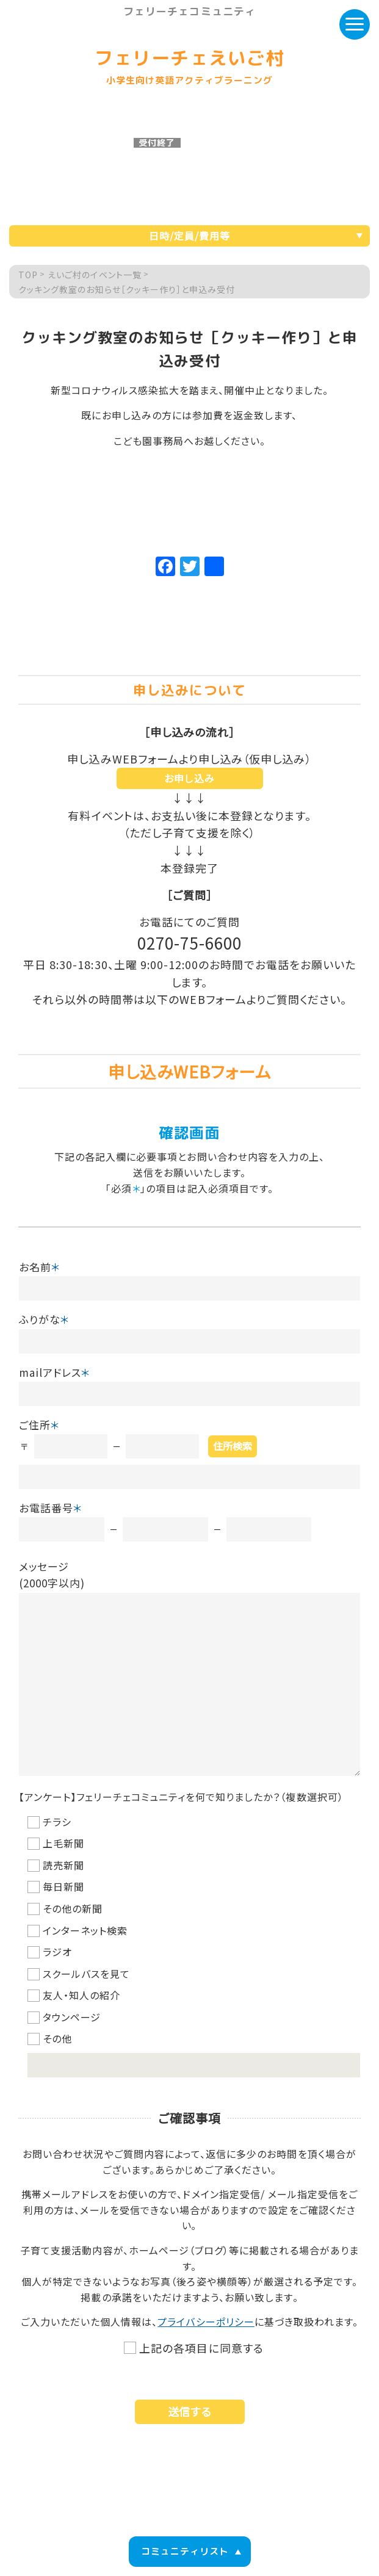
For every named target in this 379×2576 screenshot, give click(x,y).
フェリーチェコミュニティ (189, 12)
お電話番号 (50, 1507)
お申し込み (189, 778)
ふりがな (44, 1319)
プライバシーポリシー (205, 2321)
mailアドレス (54, 1372)
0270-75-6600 (189, 942)
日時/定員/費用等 (189, 235)
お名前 (39, 1266)
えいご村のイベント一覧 (95, 275)
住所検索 (232, 1445)
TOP (28, 275)
